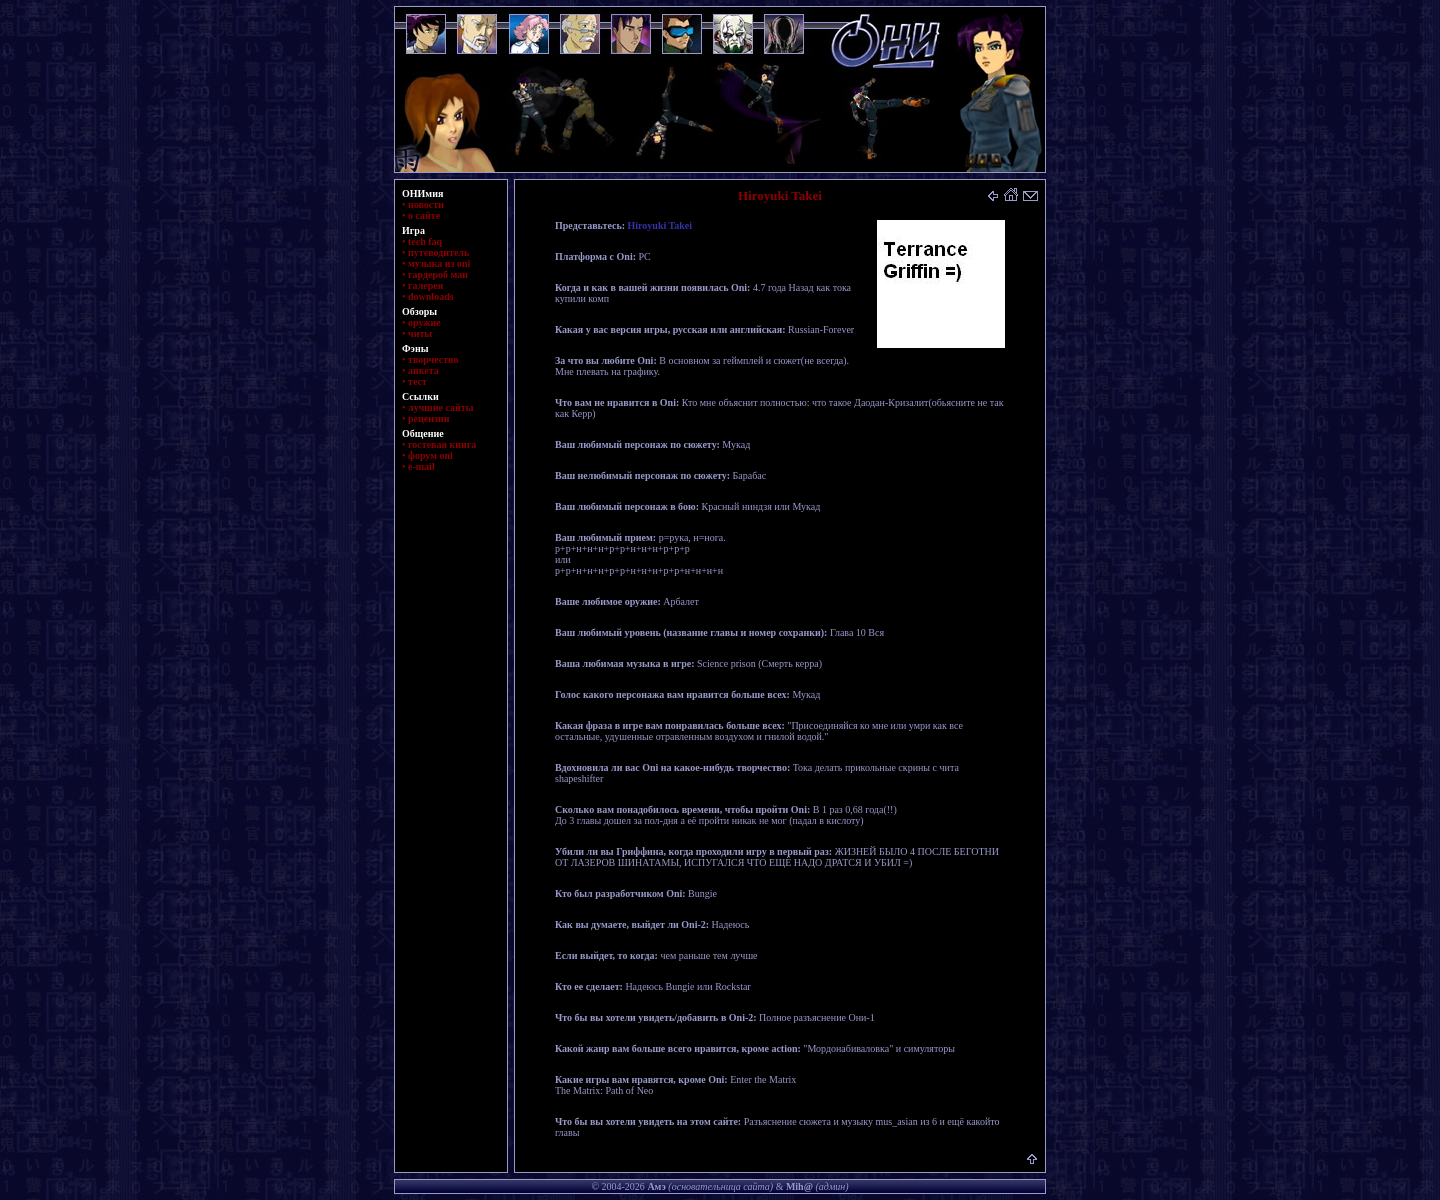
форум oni (430, 455)
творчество (433, 359)
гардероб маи (438, 274)
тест (417, 381)
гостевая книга (442, 444)
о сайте (424, 215)
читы (420, 333)
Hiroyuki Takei (660, 225)
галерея (425, 285)
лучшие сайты (440, 407)
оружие (424, 322)
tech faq (425, 241)
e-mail (421, 466)
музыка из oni (439, 263)
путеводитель (438, 252)
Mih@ (799, 1186)
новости (426, 204)
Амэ (656, 1186)
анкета (423, 370)
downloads (431, 296)
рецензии (429, 418)
